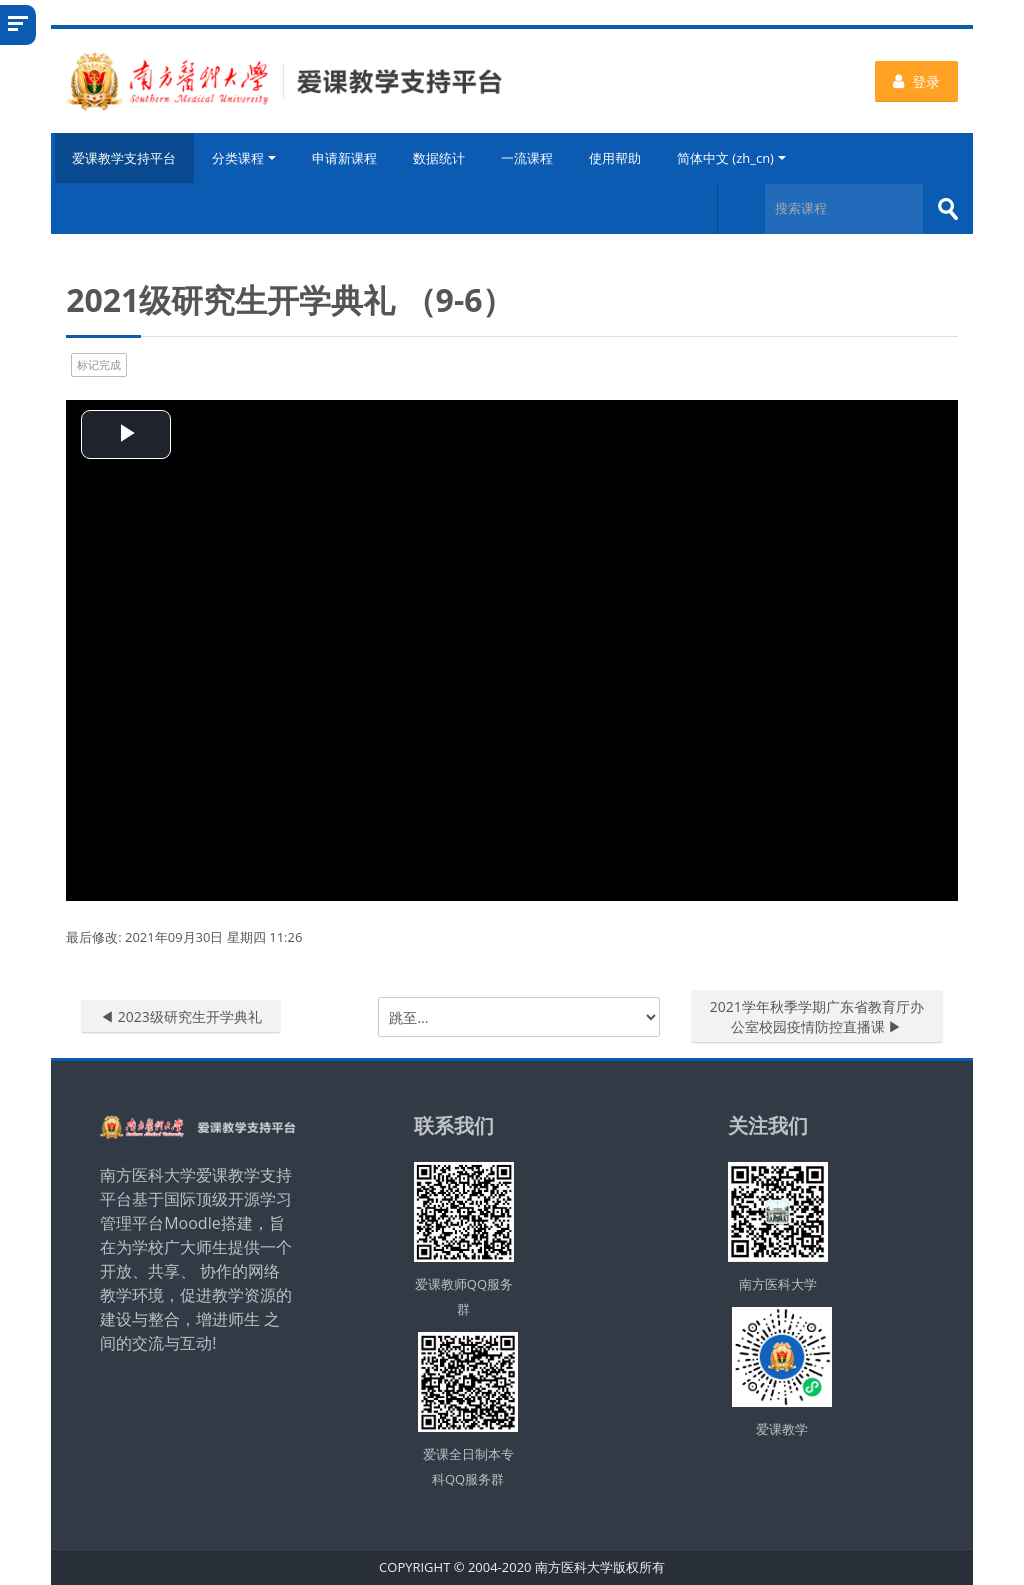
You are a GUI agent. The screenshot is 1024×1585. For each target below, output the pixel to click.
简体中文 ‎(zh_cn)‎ (732, 158)
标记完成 (99, 363)
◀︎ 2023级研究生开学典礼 (181, 1016)
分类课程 (245, 158)
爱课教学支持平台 (123, 158)
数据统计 (440, 158)
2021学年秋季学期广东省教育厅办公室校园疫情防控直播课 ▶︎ (817, 1016)
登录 (916, 81)
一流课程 (528, 158)
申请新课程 (345, 158)
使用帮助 (616, 158)
